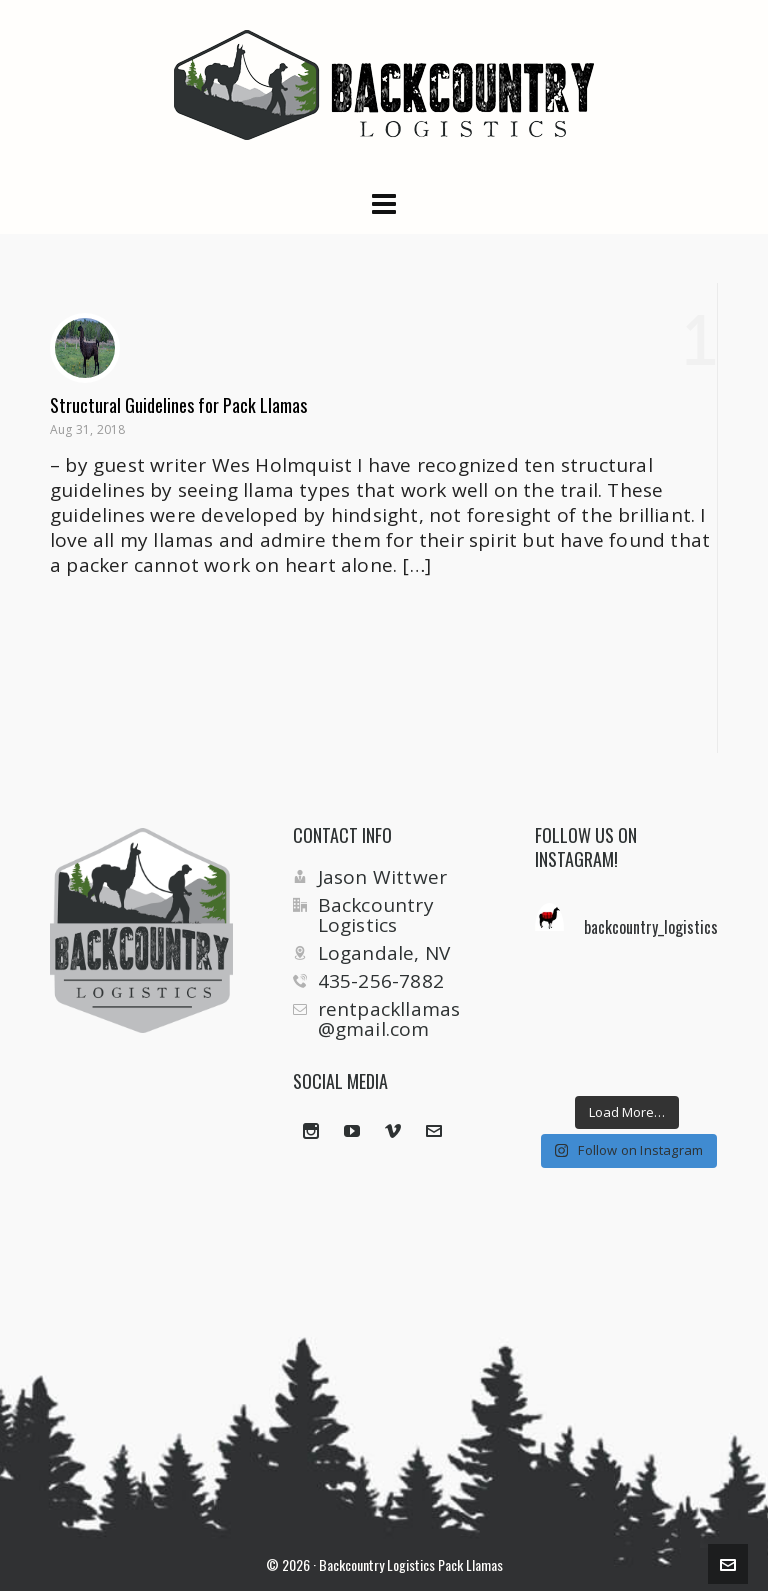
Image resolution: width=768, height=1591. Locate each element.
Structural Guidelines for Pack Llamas (178, 405)
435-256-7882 (381, 981)
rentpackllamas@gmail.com (389, 1019)
